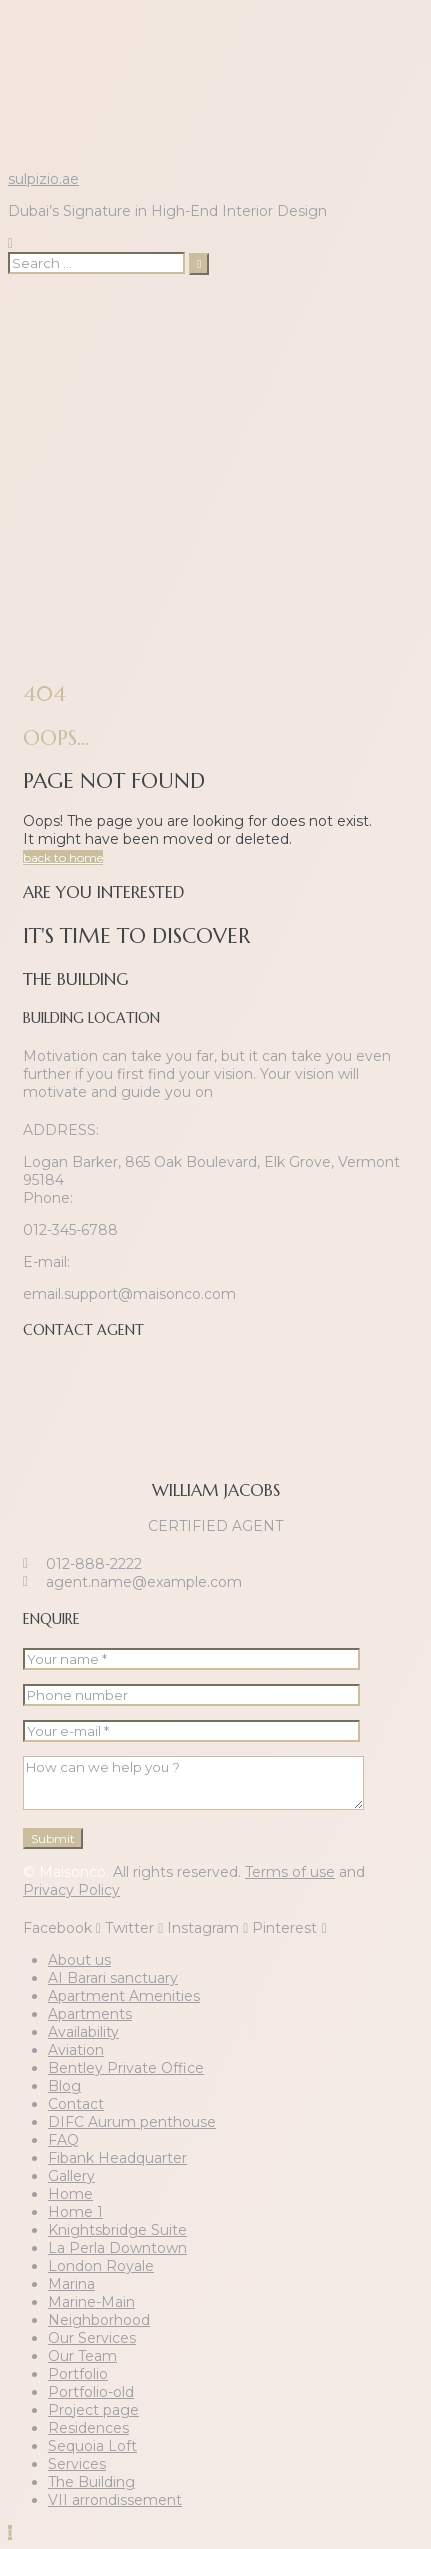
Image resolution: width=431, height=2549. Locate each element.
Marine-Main (91, 2302)
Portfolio (78, 2374)
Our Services (92, 2338)
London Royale (101, 2266)
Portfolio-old (91, 2392)
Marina (71, 2284)
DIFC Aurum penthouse (132, 2122)
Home (70, 2194)
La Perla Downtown (117, 2248)
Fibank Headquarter (117, 2158)
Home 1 (75, 2212)
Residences (88, 2428)
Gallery (71, 2176)
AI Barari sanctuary (113, 1978)
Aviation (76, 2050)
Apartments (90, 2014)
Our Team (82, 2356)
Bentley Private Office (126, 2068)
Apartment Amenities (124, 1996)
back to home (63, 857)
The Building (91, 2482)
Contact (76, 2104)
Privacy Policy (71, 1890)
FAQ (63, 2140)
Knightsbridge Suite (117, 2230)
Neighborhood (99, 2320)
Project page (93, 2410)
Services (77, 2464)
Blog (64, 2086)
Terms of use (290, 1872)
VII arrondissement (115, 2500)
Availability (83, 2032)
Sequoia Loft (92, 2446)
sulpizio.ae (43, 179)
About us (79, 1960)
